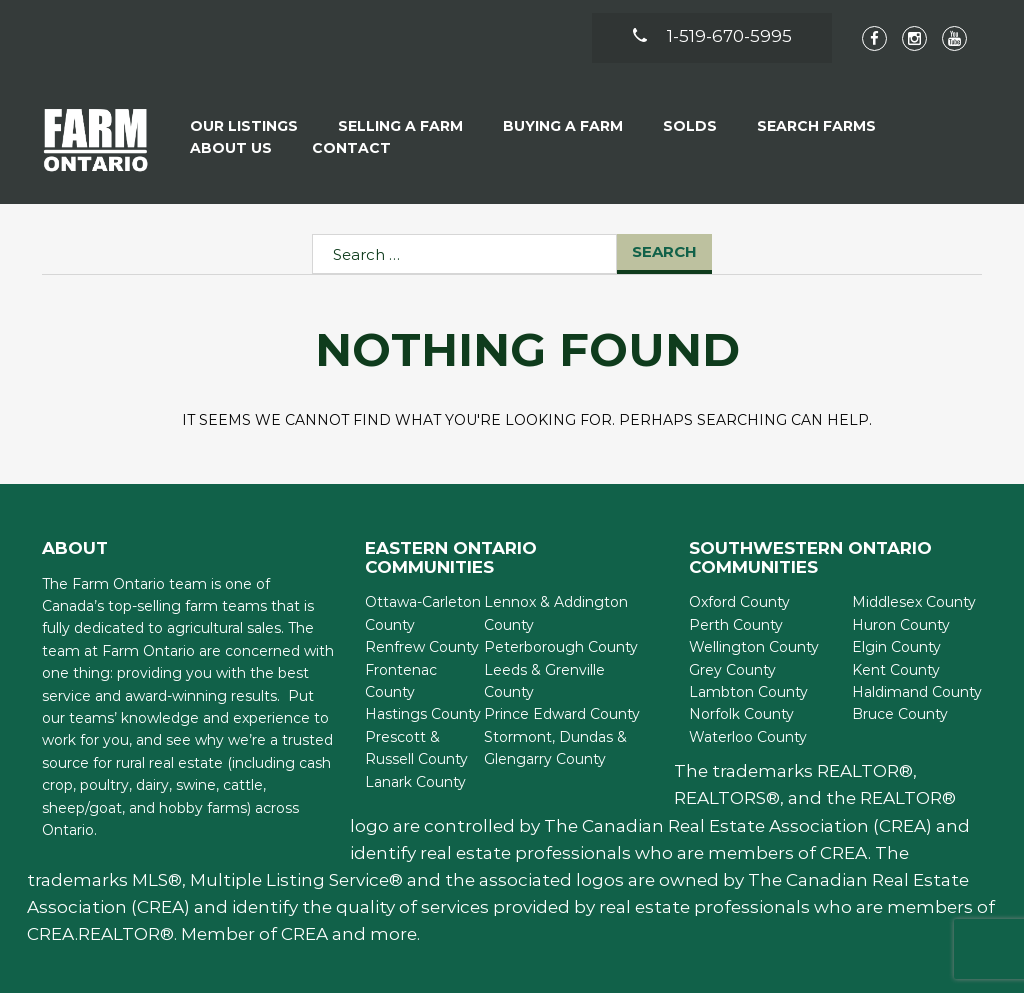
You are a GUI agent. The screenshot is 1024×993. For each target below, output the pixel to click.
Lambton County (748, 692)
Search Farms (816, 126)
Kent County (896, 670)
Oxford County (739, 602)
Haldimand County (917, 692)
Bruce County (900, 714)
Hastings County (423, 714)
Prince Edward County (562, 714)
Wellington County (754, 647)
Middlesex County (914, 602)
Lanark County (415, 782)
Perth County (736, 625)
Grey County (732, 670)
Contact (351, 148)
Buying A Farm (563, 126)
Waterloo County (748, 737)
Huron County (901, 625)
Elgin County (896, 647)
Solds (690, 126)
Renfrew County (422, 647)
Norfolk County (741, 714)
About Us (231, 148)
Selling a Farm (400, 126)
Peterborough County (561, 647)
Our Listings (244, 126)
